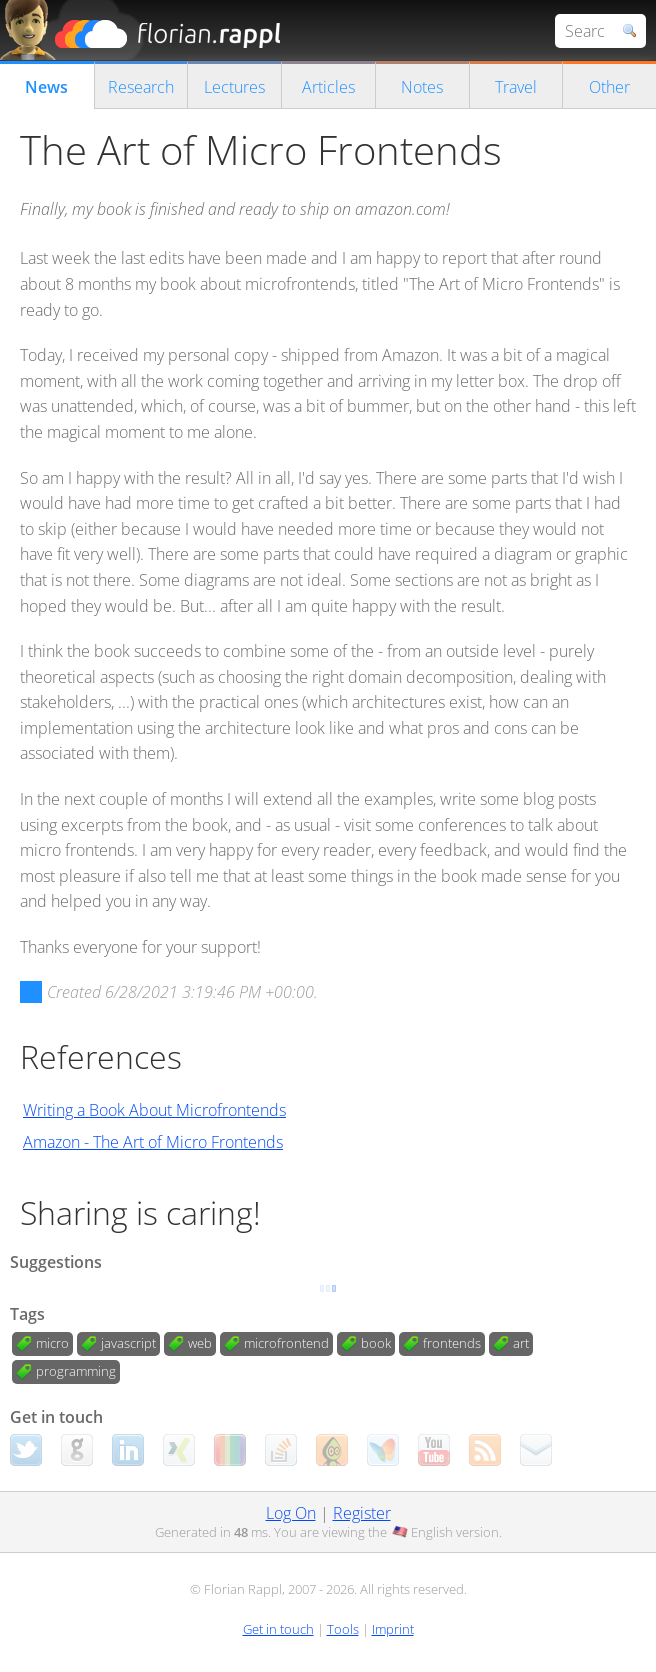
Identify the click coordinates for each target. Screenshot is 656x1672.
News (46, 87)
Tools (343, 1629)
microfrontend (286, 1343)
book (376, 1343)
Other (609, 87)
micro (52, 1343)
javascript (128, 1343)
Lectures (234, 87)
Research (141, 87)
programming (76, 1371)
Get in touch (278, 1629)
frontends (452, 1343)
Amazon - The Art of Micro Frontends (153, 1142)
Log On (291, 1513)
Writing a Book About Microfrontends (154, 1110)
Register (362, 1513)
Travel (516, 87)
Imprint (393, 1629)
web (200, 1343)
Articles (328, 87)
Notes (422, 87)
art (521, 1343)
